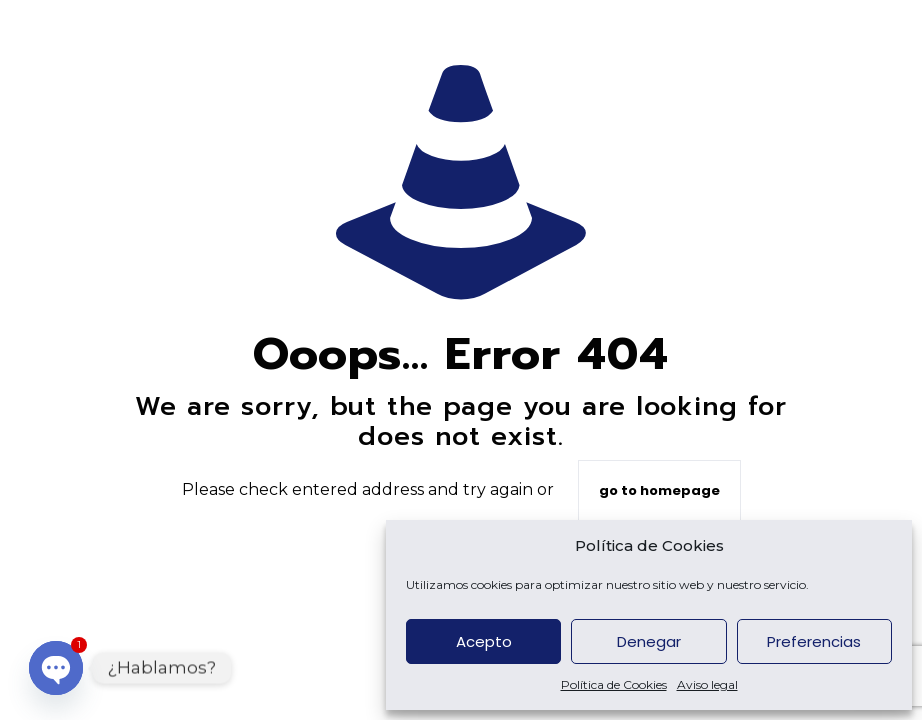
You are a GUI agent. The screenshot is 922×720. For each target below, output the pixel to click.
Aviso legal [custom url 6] (707, 684)
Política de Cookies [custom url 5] (614, 684)
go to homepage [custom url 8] (659, 490)
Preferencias (814, 641)
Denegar (649, 641)
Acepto (484, 641)
